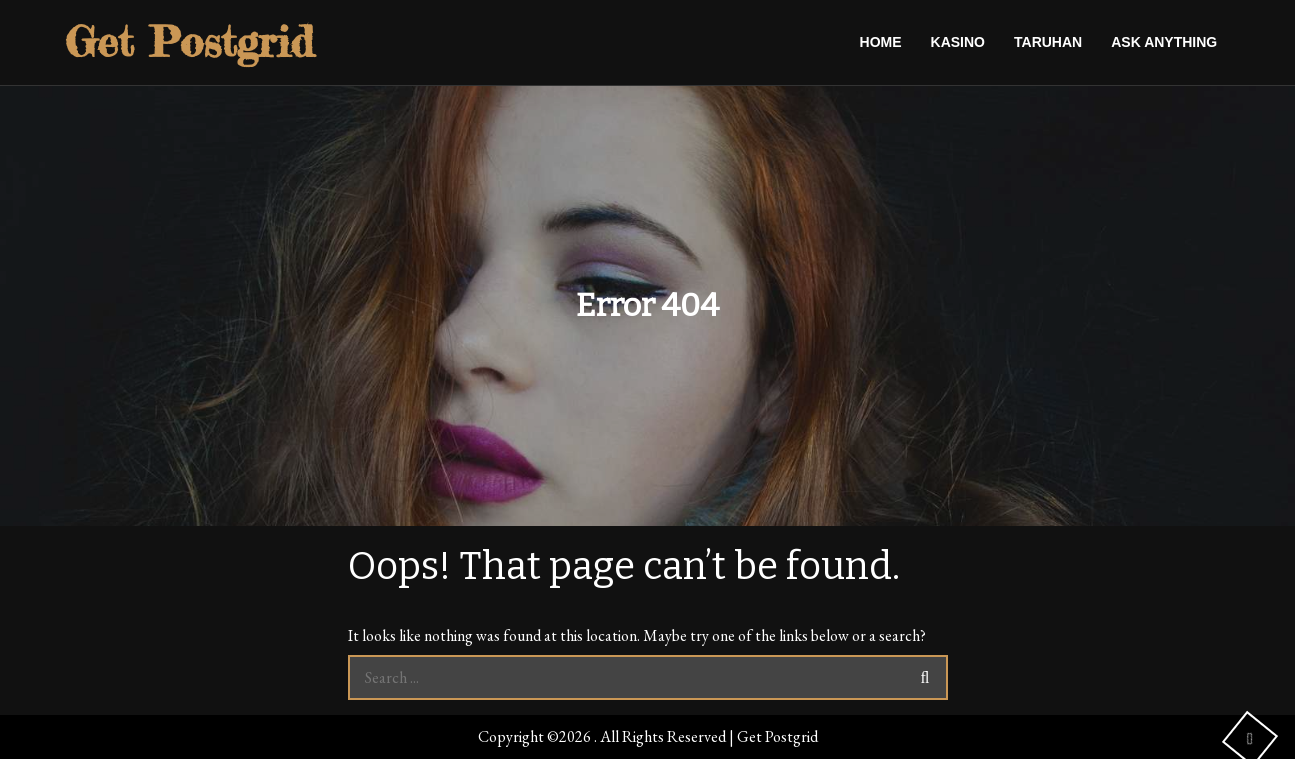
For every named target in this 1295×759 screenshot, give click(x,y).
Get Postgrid (189, 41)
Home (881, 42)
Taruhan (1048, 42)
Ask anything (1164, 42)
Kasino (958, 42)
